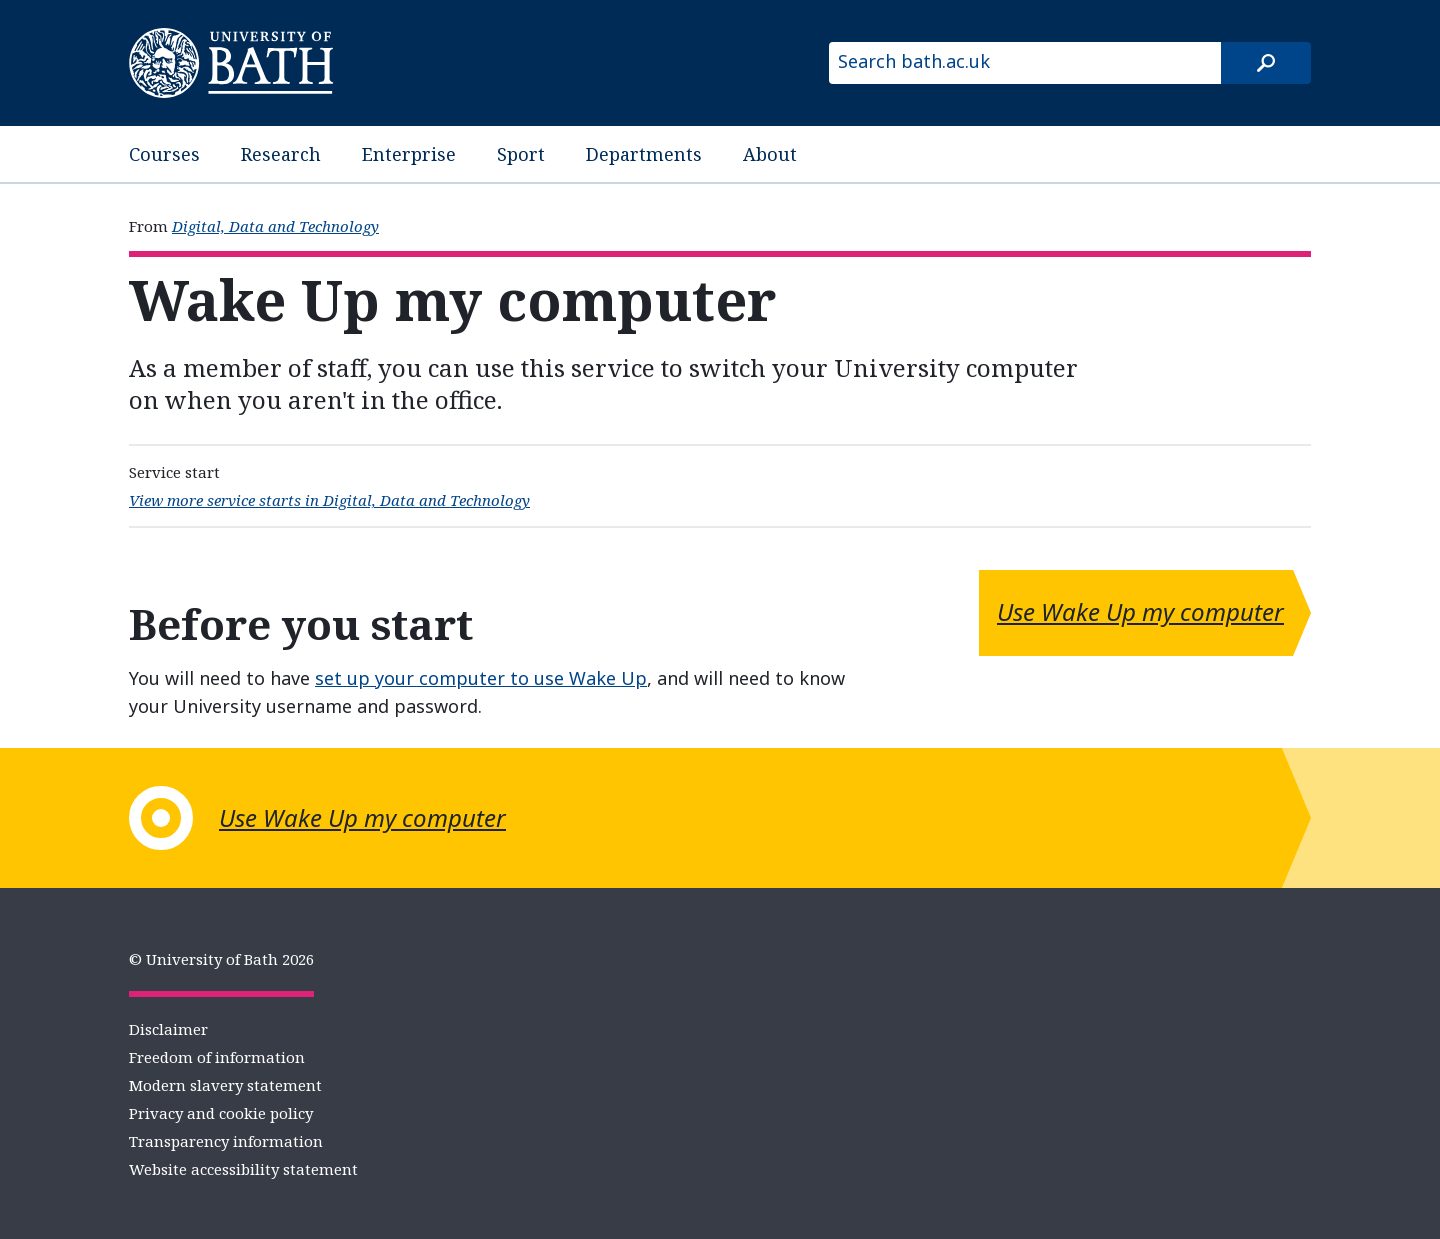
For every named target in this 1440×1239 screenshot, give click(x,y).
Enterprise (409, 154)
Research (281, 154)
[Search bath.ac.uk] (1025, 63)
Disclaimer (168, 1029)
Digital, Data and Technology (275, 226)
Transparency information (226, 1141)
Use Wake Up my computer (1140, 611)
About (770, 154)
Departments (644, 154)
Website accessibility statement (243, 1169)
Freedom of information (217, 1057)
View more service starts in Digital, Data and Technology (329, 500)
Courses (164, 154)
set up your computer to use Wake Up (481, 678)
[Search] (1266, 63)
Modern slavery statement (225, 1085)
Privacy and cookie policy (221, 1113)
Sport (521, 154)
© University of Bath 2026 (221, 959)
